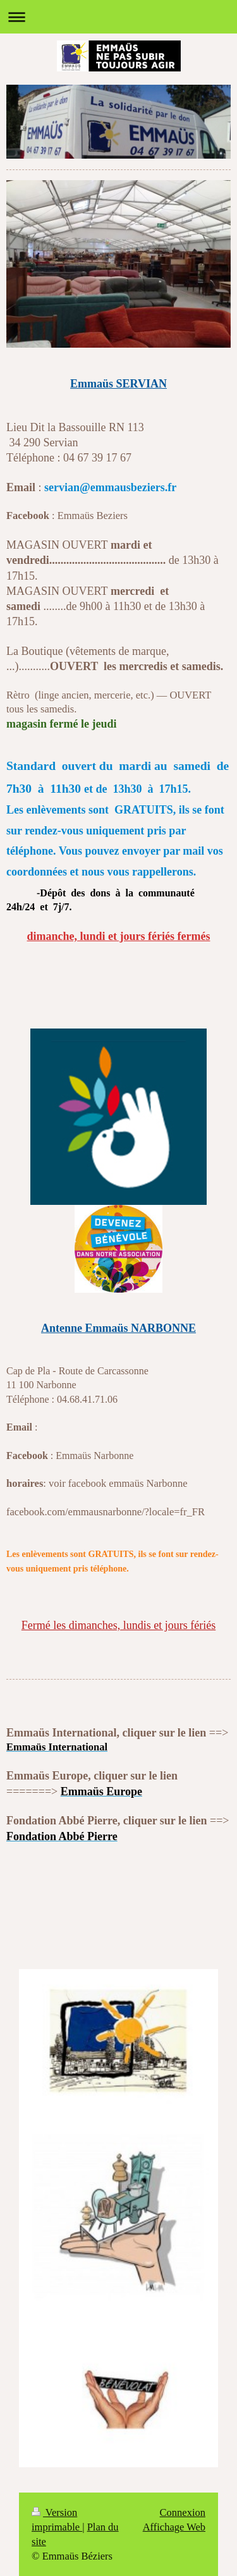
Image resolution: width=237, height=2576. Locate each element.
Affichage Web (174, 2527)
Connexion (182, 2512)
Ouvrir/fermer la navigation (118, 16)
